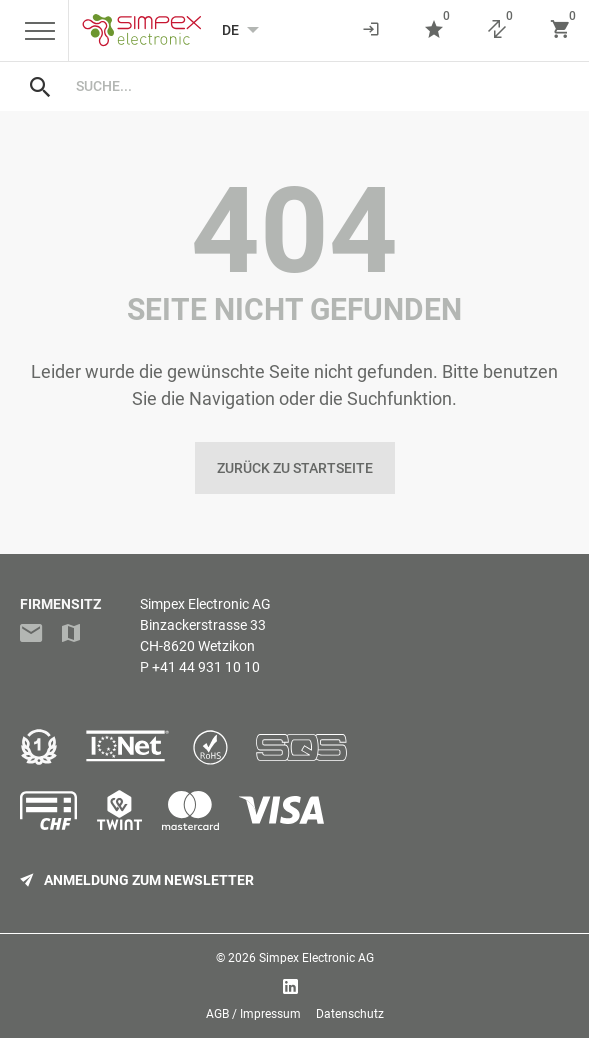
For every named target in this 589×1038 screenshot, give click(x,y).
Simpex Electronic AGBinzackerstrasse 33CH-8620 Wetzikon (205, 625)
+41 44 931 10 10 (206, 667)
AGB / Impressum (253, 1014)
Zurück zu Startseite (295, 468)
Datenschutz (350, 1014)
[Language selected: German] (230, 30)
